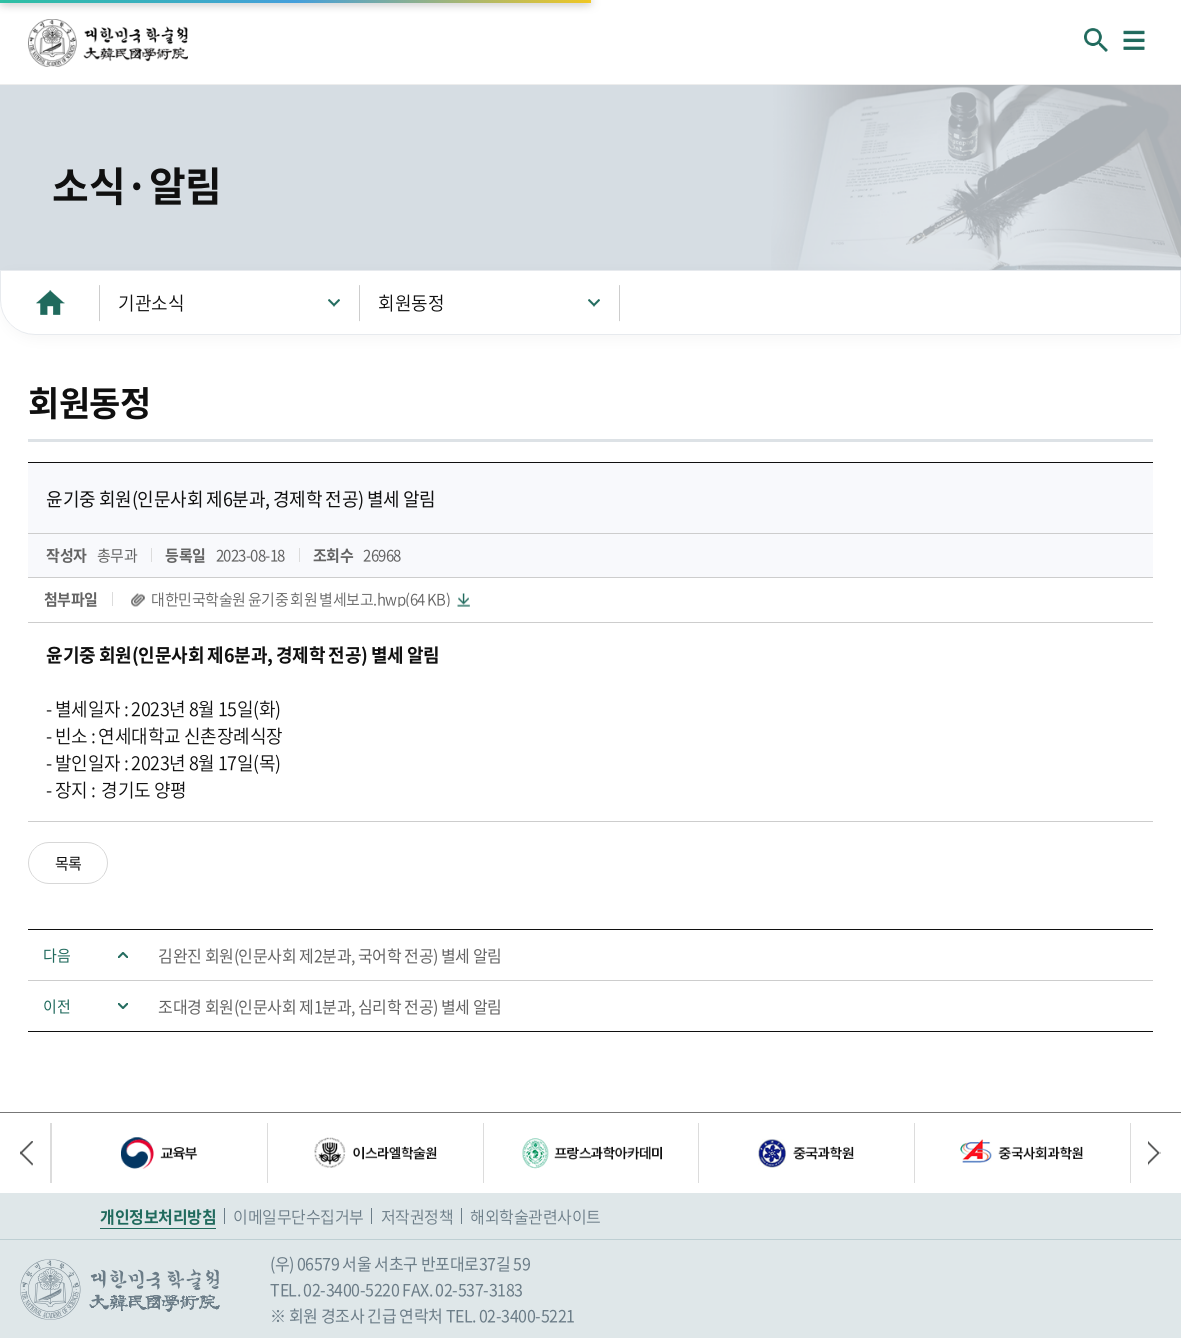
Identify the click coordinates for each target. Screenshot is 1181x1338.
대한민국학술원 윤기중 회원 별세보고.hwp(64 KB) (300, 599)
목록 (68, 863)
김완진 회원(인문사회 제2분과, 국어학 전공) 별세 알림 (330, 955)
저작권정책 (417, 1216)
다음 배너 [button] (1146, 1153)
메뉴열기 (1134, 40)
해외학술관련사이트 (535, 1216)
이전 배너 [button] (35, 1153)
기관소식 (151, 302)
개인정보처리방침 (158, 1216)
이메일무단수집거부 (298, 1216)
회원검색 (1096, 40)
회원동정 (411, 302)
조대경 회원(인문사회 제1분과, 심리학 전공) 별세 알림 (330, 1006)
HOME (50, 302)
